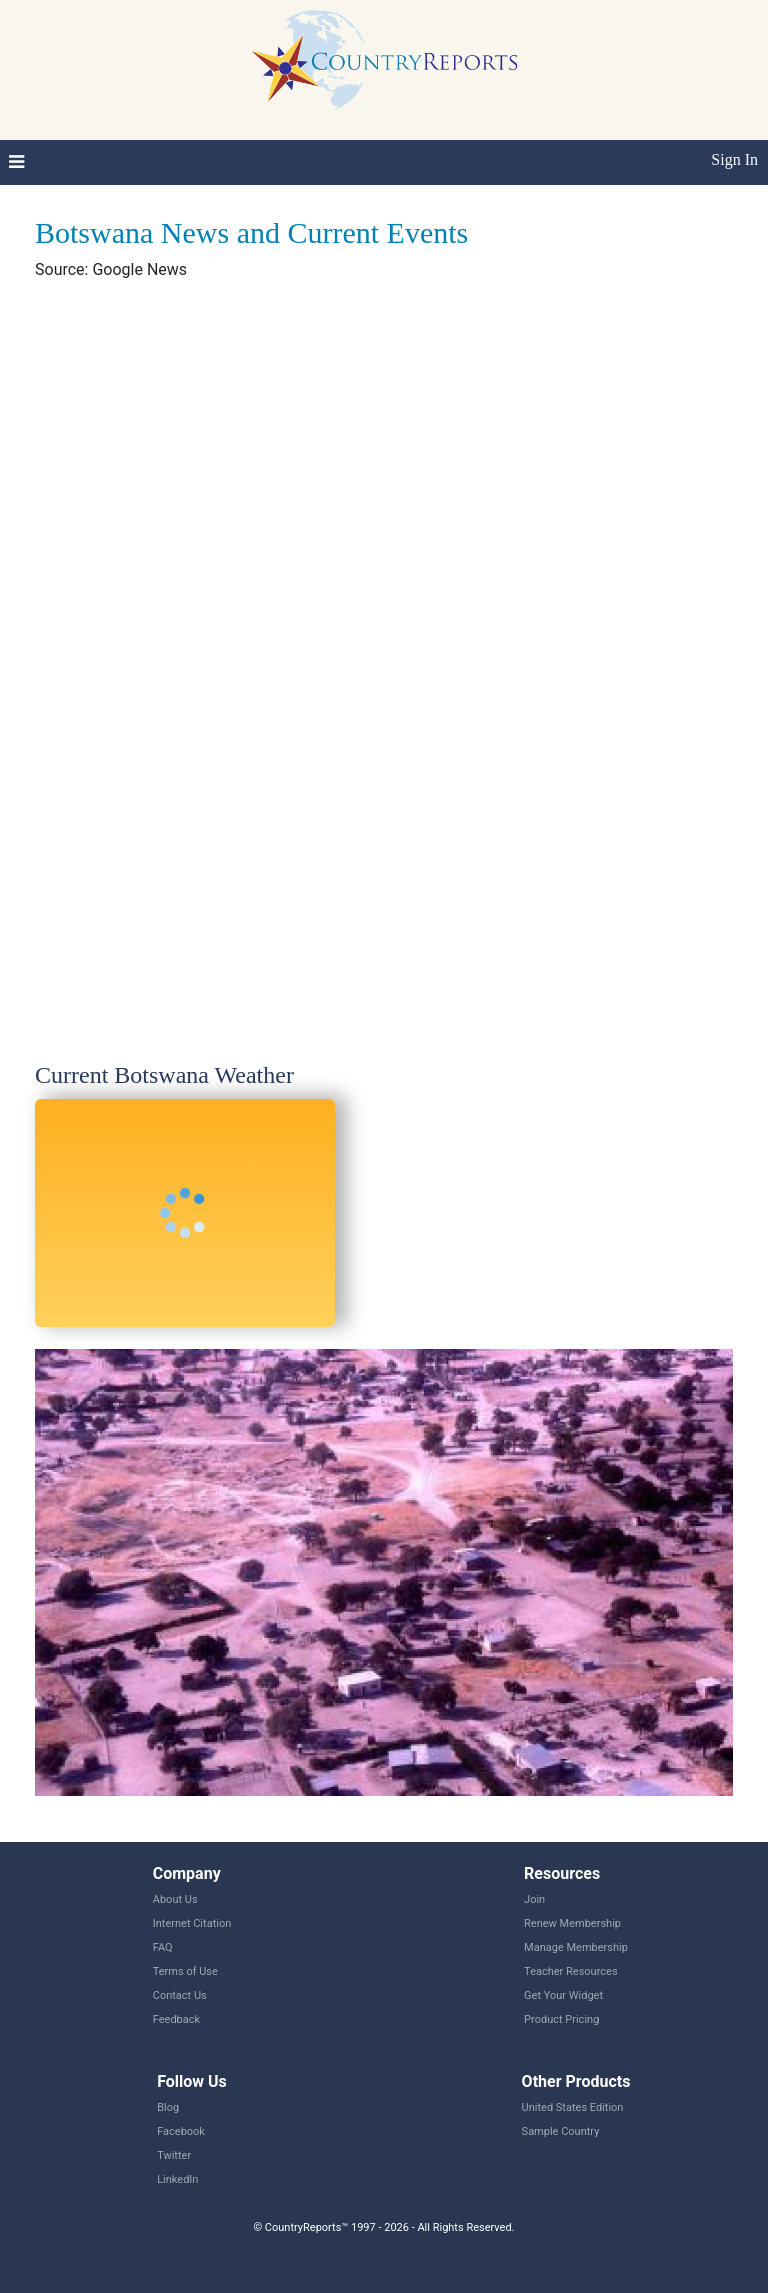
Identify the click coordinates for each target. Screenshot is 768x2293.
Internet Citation (192, 1923)
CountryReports (384, 60)
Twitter (174, 2155)
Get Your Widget (563, 1995)
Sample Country (561, 2131)
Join (534, 1899)
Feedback (176, 2019)
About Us (175, 1899)
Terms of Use (185, 1971)
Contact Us (180, 1995)
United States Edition (573, 2107)
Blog (168, 2107)
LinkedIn (177, 2179)
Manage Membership (576, 1947)
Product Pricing (561, 2019)
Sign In (734, 159)
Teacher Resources (570, 1971)
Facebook (181, 2131)
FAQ (163, 1947)
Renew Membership (572, 1923)
